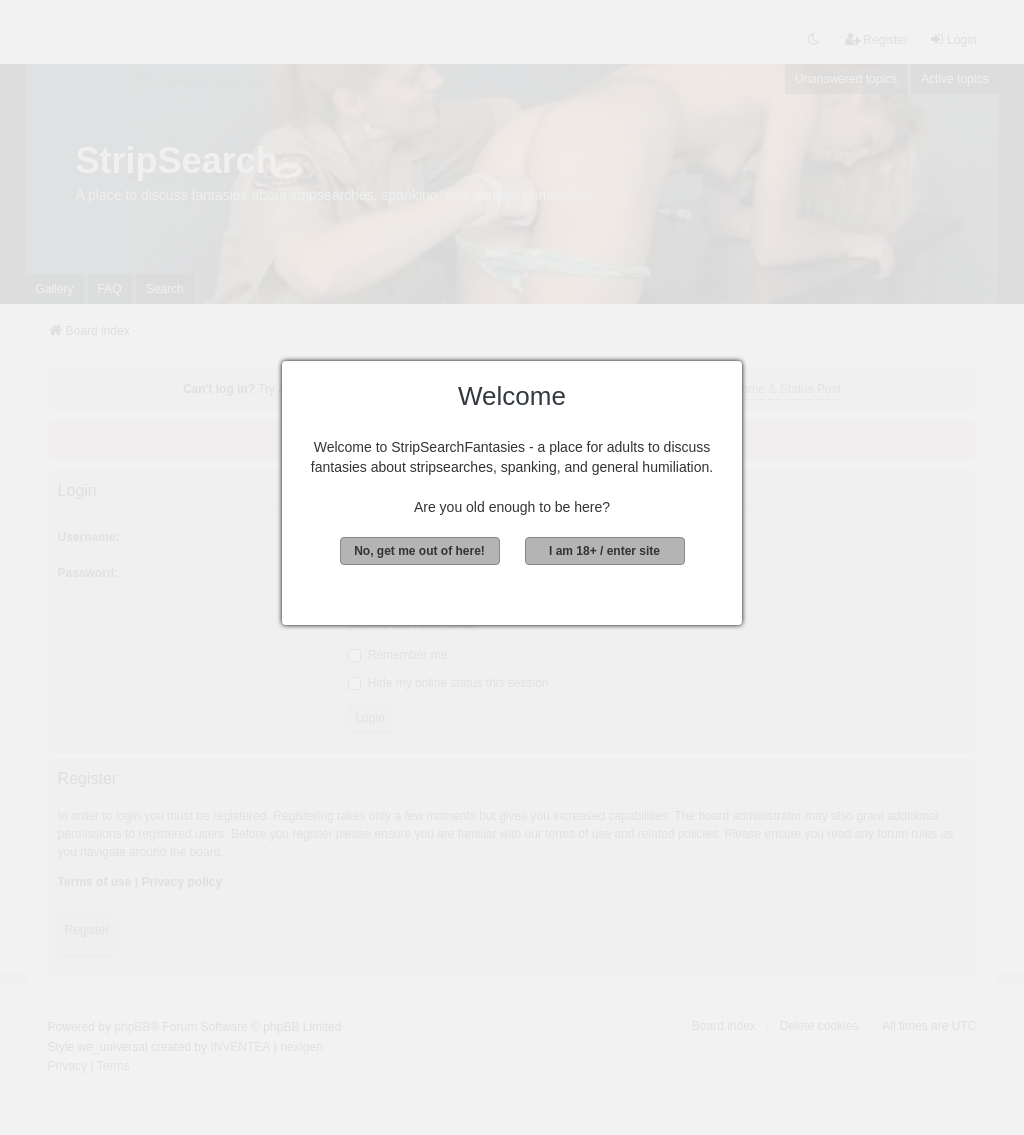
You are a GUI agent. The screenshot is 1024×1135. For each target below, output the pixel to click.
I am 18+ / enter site (604, 551)
